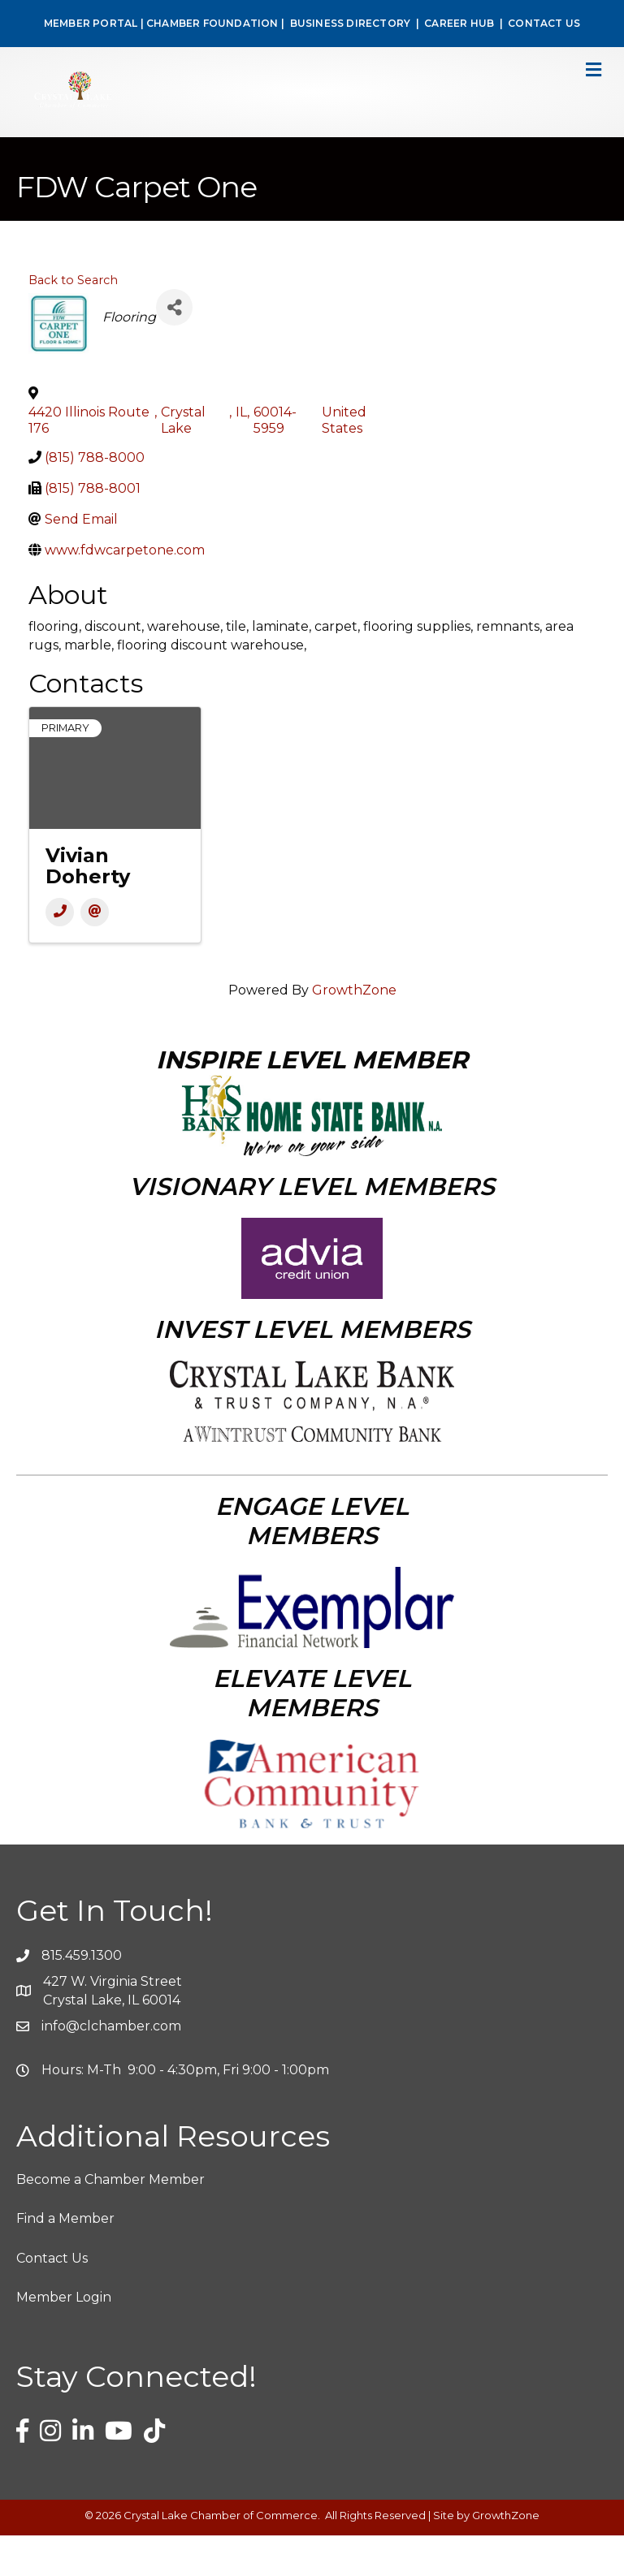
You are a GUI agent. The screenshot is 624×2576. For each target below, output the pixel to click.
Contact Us (52, 2298)
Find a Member (65, 2259)
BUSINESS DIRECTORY (348, 23)
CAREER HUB (459, 23)
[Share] (174, 348)
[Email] (94, 952)
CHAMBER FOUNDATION (212, 23)
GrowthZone (354, 1030)
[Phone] (60, 952)
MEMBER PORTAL (91, 23)
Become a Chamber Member (110, 2220)
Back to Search (73, 320)
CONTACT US (544, 23)
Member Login (63, 2337)
